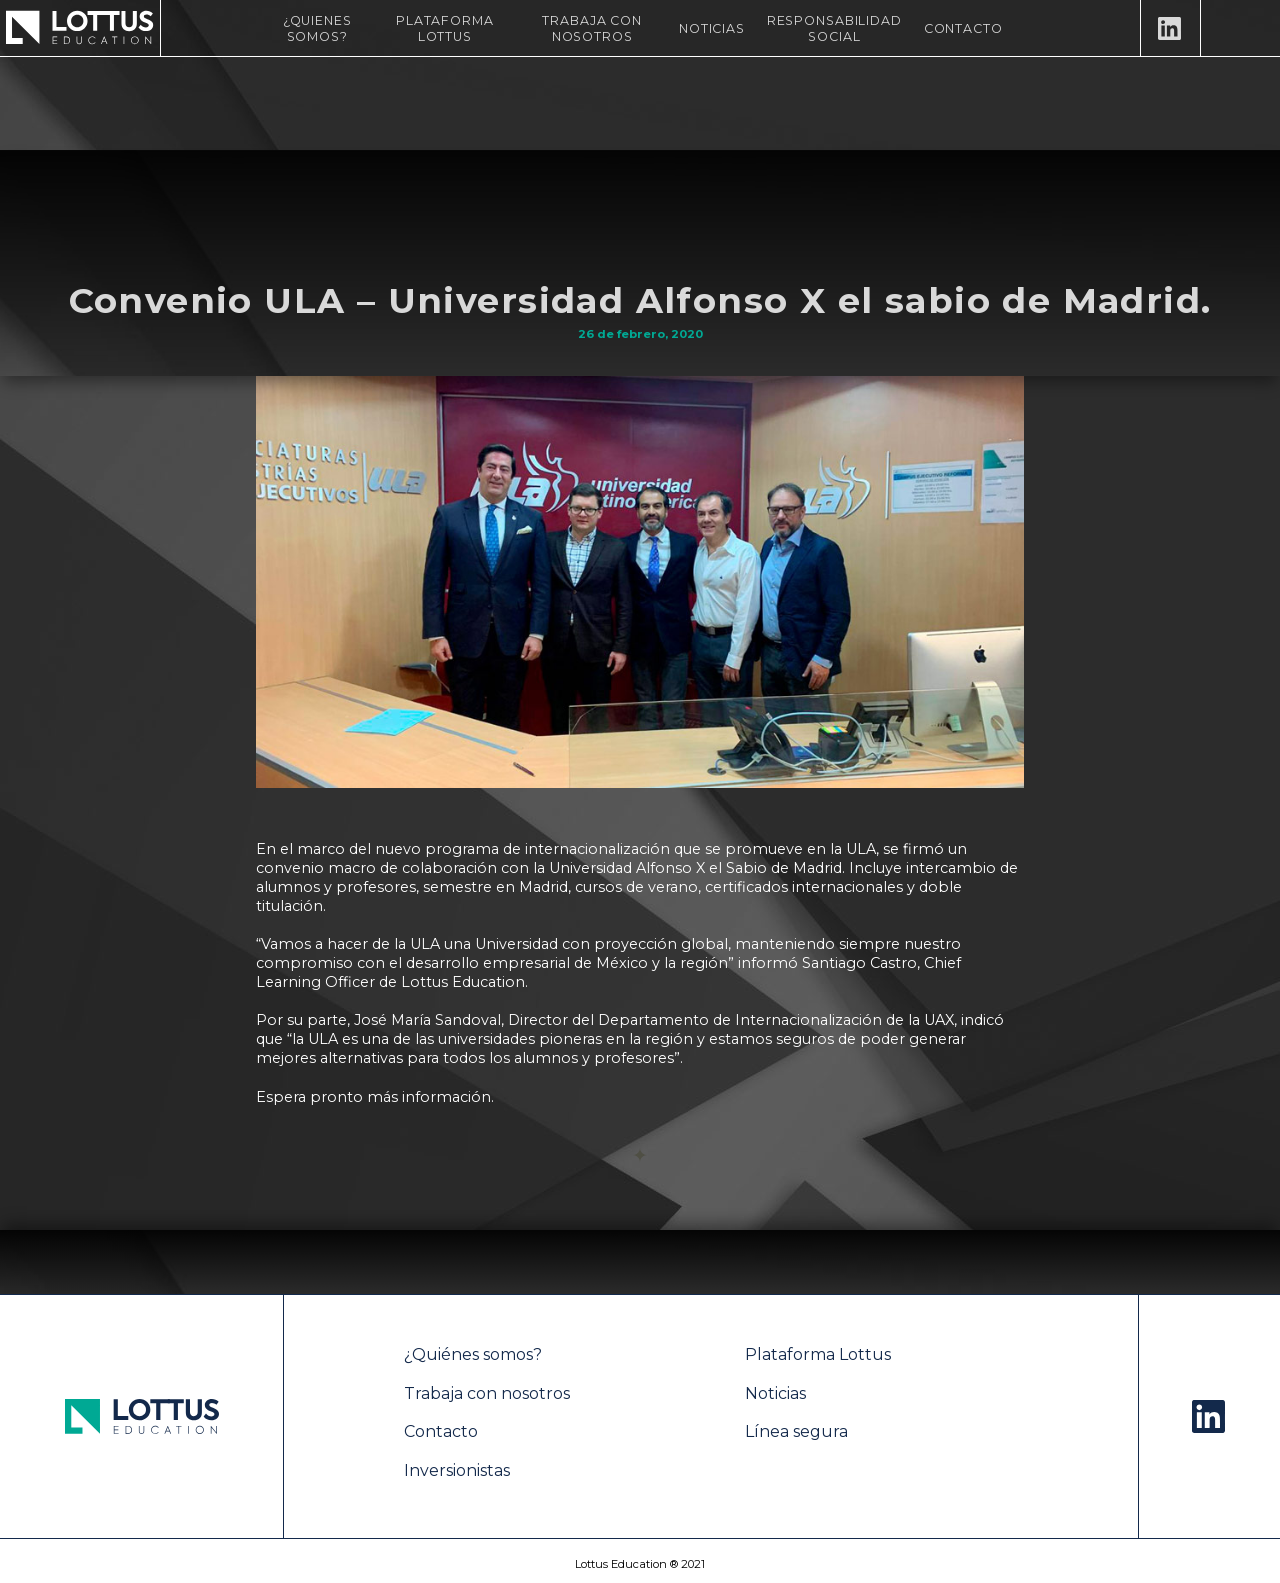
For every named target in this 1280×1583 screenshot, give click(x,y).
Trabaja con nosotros (592, 28)
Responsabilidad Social (834, 28)
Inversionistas (457, 1470)
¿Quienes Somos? (317, 28)
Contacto (963, 28)
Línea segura (796, 1431)
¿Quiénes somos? (473, 1354)
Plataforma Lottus (445, 28)
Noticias (712, 28)
